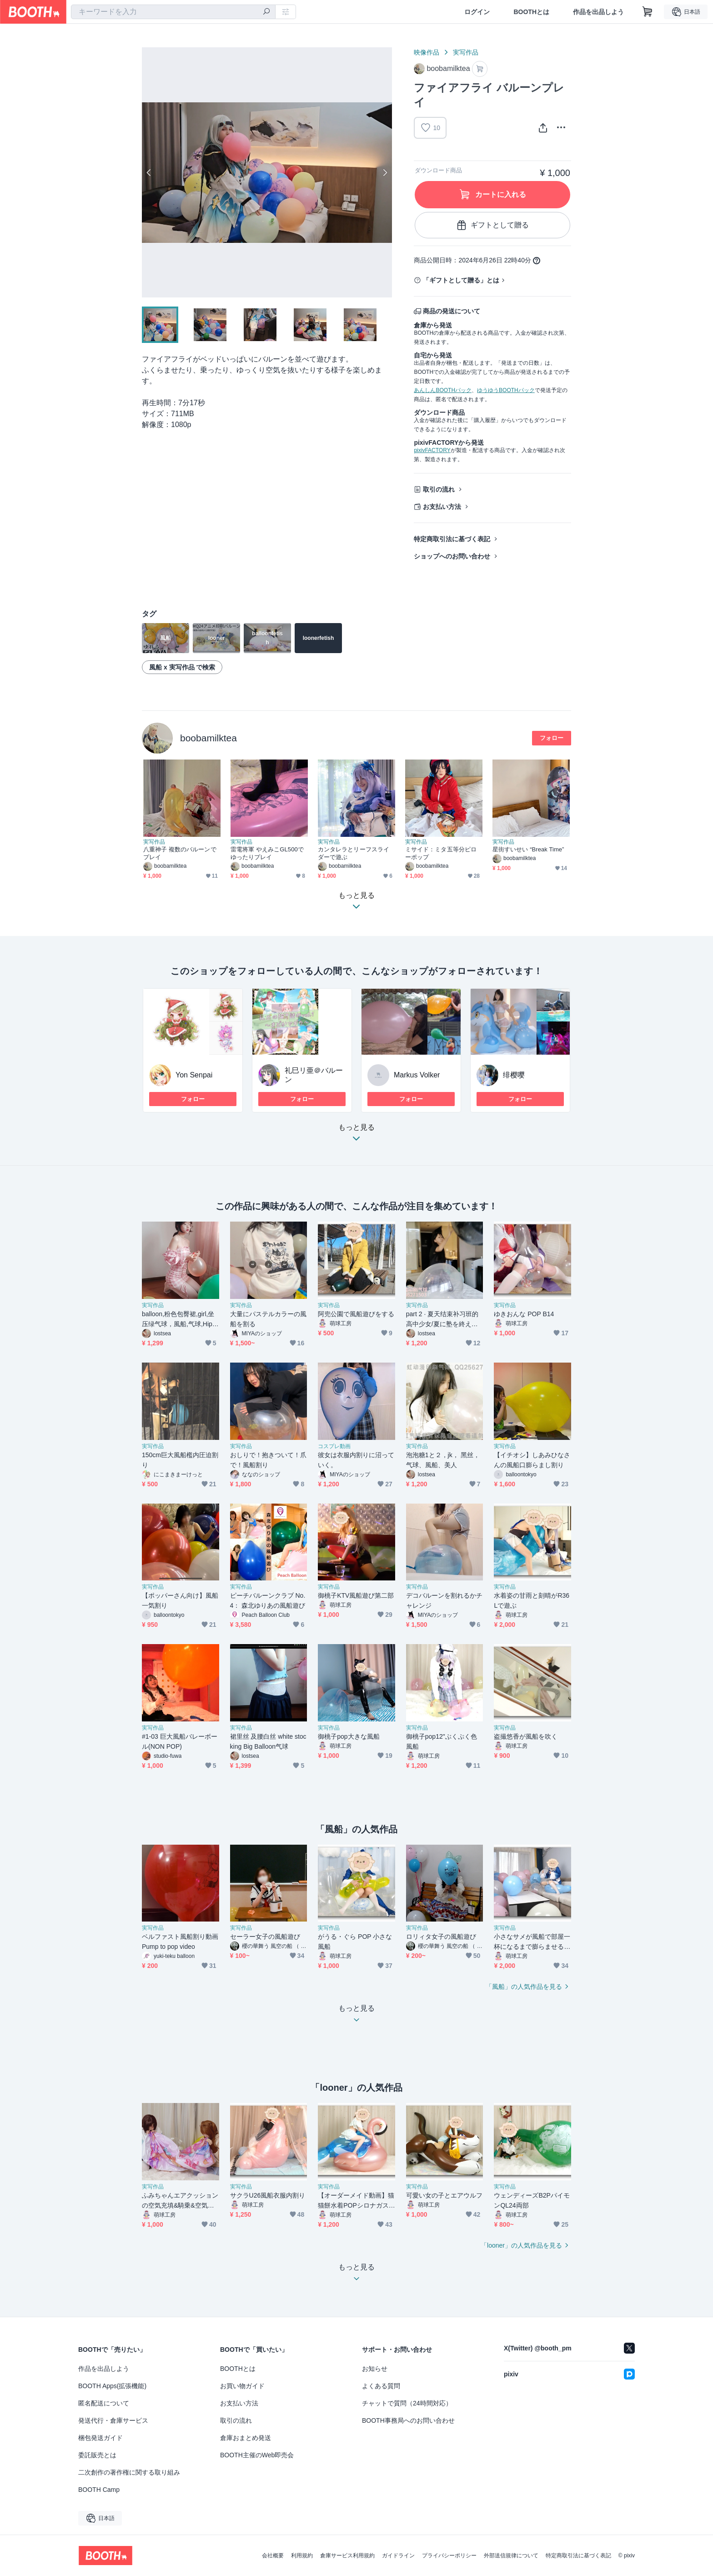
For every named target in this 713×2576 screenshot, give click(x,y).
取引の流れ (439, 489)
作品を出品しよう (598, 12)
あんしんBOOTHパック (443, 390)
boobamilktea (208, 738)
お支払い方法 (442, 506)
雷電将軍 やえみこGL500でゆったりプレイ (267, 853)
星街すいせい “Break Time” (528, 849)
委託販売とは (97, 2455)
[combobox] (173, 12)
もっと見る (356, 1135)
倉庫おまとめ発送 (245, 2437)
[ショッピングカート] (647, 12)
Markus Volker (417, 1075)
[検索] (266, 12)
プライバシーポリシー (449, 2555)
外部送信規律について (511, 2555)
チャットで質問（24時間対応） (407, 2403)
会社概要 (273, 2555)
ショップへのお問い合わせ (452, 556)
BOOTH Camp (99, 2489)
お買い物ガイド (242, 2386)
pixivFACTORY (432, 450)
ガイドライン (398, 2555)
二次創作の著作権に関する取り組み (129, 2472)
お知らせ (374, 2368)
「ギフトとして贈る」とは (461, 280)
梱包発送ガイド (100, 2437)
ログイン (477, 12)
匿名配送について (103, 2403)
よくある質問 (381, 2386)
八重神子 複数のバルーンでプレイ (179, 853)
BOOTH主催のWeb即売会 (257, 2455)
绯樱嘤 (514, 1075)
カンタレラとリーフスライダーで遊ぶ (353, 853)
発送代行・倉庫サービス (113, 2420)
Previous (149, 172)
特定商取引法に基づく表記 (452, 539)
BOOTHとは (531, 12)
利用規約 (302, 2555)
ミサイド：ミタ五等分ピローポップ (441, 853)
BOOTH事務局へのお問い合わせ (408, 2420)
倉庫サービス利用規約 (347, 2555)
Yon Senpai (194, 1075)
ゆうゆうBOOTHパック (506, 390)
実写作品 (465, 52)
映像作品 (426, 52)
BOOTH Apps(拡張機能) (112, 2386)
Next (384, 172)
